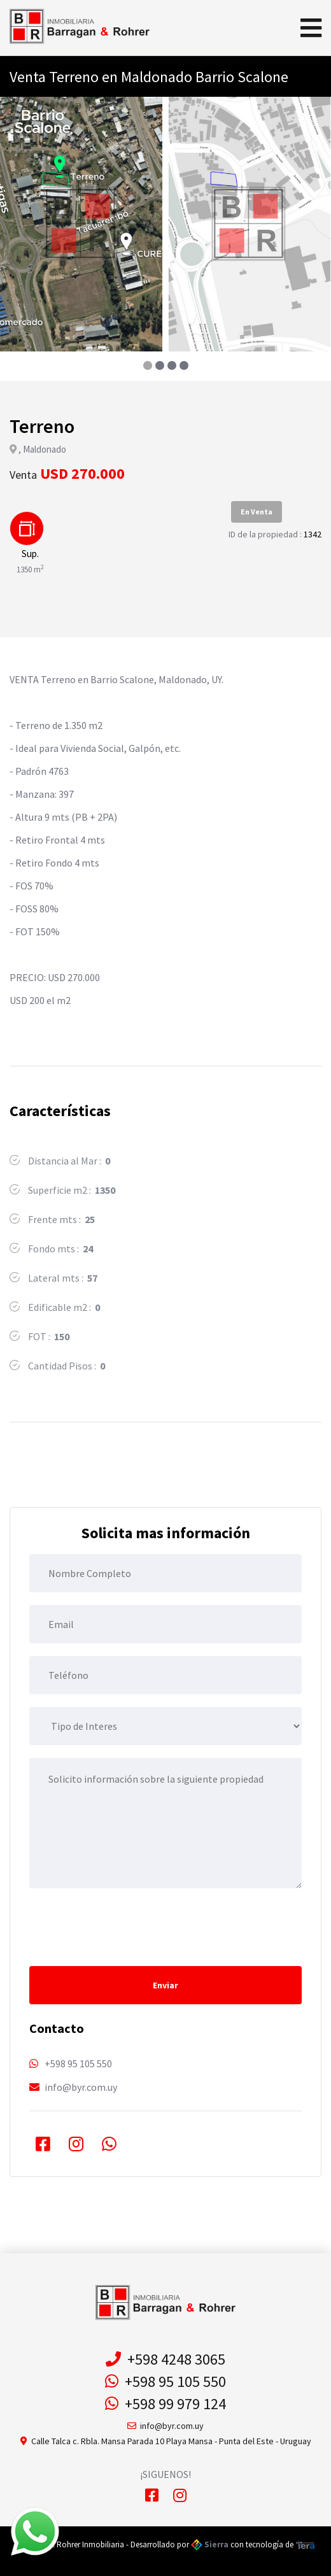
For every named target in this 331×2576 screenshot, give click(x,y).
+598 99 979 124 (165, 2404)
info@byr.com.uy (81, 2087)
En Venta (256, 511)
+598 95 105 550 (78, 2063)
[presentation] (126, 1926)
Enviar (165, 1985)
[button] (147, 365)
